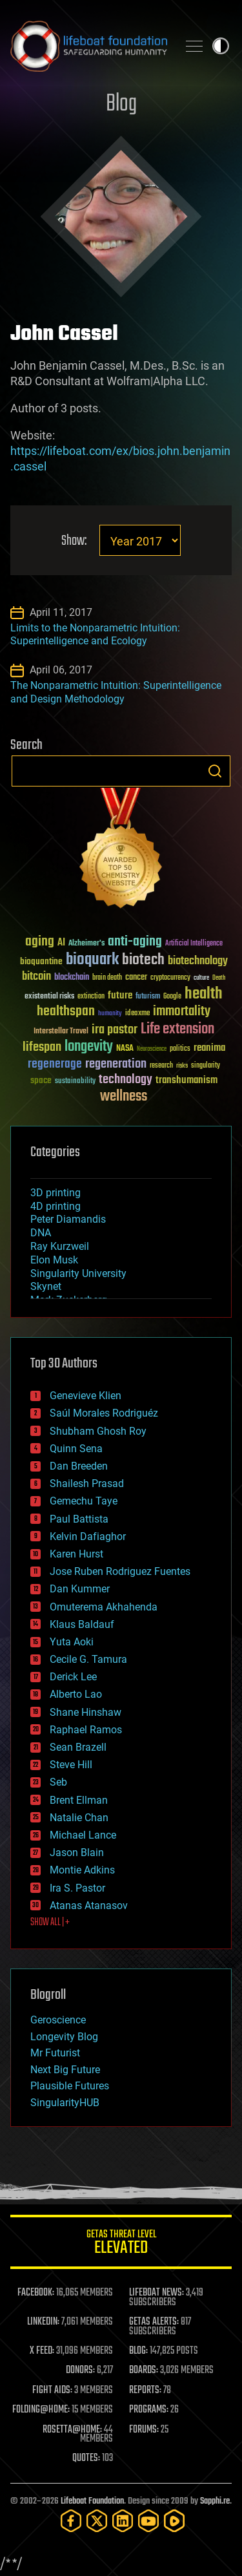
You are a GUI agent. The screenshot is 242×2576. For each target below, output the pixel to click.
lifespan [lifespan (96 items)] (42, 1047)
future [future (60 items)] (120, 995)
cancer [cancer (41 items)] (136, 978)
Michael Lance (83, 1835)
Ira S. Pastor (77, 1888)
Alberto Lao (76, 1694)
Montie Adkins (82, 1870)
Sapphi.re (215, 2501)
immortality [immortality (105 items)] (181, 1011)
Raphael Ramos (86, 1730)
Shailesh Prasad (87, 1483)
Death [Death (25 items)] (218, 978)
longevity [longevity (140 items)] (89, 1047)
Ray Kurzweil (59, 1246)
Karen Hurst (76, 1554)
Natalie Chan (79, 1817)
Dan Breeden (79, 1466)
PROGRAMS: (148, 2410)
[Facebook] (71, 2520)
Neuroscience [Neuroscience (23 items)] (151, 1049)
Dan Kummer (80, 1589)
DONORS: (80, 2370)
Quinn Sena (76, 1448)
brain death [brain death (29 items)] (107, 978)
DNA (40, 1233)
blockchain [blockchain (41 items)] (71, 978)
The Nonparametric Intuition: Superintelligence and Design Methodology (115, 692)
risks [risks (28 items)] (182, 1066)
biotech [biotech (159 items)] (143, 960)
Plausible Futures (69, 2086)
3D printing (55, 1193)
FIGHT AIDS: (52, 2390)
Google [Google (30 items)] (172, 997)
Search (214, 771)
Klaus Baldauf (82, 1624)
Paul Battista (79, 1519)
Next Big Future (65, 2070)
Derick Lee (73, 1677)
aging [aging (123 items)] (39, 942)
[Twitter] (96, 2520)
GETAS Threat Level (121, 2244)
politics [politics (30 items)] (180, 1049)
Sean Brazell (78, 1747)
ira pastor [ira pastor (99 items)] (114, 1029)
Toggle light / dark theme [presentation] (220, 45)
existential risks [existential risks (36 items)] (49, 997)
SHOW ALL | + (50, 1922)
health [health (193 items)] (204, 994)
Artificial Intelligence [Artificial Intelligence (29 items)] (194, 944)
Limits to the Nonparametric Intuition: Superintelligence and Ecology (95, 635)
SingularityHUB (64, 2102)
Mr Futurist (55, 2053)
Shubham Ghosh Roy (98, 1431)
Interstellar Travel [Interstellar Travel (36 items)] (61, 1032)
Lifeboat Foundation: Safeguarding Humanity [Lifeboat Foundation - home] (88, 45)
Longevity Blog (64, 2037)
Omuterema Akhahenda (103, 1607)
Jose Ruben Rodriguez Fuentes (120, 1571)
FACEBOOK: (35, 2293)
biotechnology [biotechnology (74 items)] (198, 961)
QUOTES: (86, 2458)
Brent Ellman (79, 1800)
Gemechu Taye (83, 1501)
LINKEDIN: (43, 2322)
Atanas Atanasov (89, 1905)
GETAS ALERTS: (154, 2322)
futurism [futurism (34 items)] (148, 997)
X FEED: (42, 2351)
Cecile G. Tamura (88, 1659)
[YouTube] (148, 2520)
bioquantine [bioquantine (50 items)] (41, 961)
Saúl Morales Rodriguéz (104, 1413)
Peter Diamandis (68, 1219)
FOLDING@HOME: (41, 2410)
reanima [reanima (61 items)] (209, 1048)
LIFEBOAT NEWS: (156, 2293)
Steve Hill (71, 1764)
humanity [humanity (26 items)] (110, 1014)
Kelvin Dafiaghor (88, 1536)
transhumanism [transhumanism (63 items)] (186, 1080)
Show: (73, 541)
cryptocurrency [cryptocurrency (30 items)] (170, 978)
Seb (58, 1782)
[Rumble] (174, 2520)
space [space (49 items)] (41, 1080)
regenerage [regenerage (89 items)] (55, 1064)
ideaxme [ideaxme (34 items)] (137, 1014)
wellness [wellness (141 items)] (123, 1096)
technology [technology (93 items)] (125, 1080)
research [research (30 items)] (161, 1066)
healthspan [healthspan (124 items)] (66, 1012)
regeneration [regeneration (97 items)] (115, 1064)
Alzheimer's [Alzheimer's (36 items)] (86, 944)
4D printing (55, 1206)
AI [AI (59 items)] (61, 943)
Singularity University (78, 1273)
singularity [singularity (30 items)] (205, 1066)
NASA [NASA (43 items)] (125, 1049)
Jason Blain (77, 1852)
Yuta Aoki (72, 1642)
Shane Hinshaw (85, 1712)
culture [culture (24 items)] (201, 978)
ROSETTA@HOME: (72, 2430)
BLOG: (138, 2351)
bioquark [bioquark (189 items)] (92, 960)
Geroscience (58, 2020)
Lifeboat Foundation (92, 2501)
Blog (121, 104)
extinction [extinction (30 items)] (91, 997)
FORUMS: (144, 2430)
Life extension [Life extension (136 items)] (177, 1029)
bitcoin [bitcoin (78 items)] (36, 977)
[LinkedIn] (122, 2520)
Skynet (45, 1286)
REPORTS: (145, 2390)
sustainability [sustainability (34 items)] (75, 1081)
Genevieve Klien (85, 1395)
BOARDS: (143, 2370)
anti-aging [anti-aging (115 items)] (135, 942)
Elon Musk (54, 1260)
